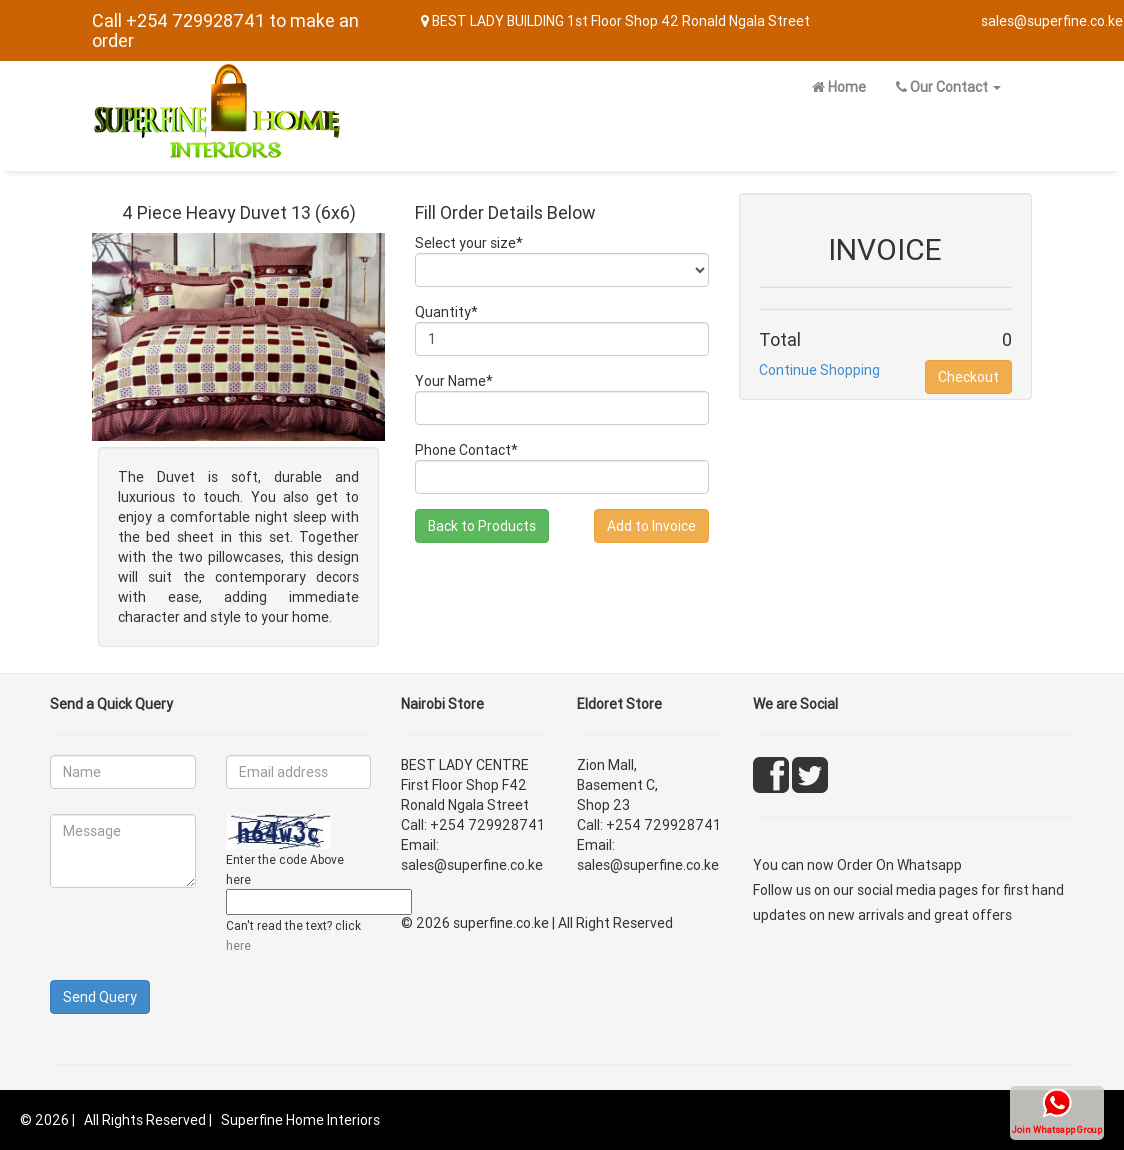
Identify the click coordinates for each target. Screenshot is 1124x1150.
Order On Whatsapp (899, 865)
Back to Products (482, 526)
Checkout (968, 377)
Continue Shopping (819, 370)
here (238, 945)
